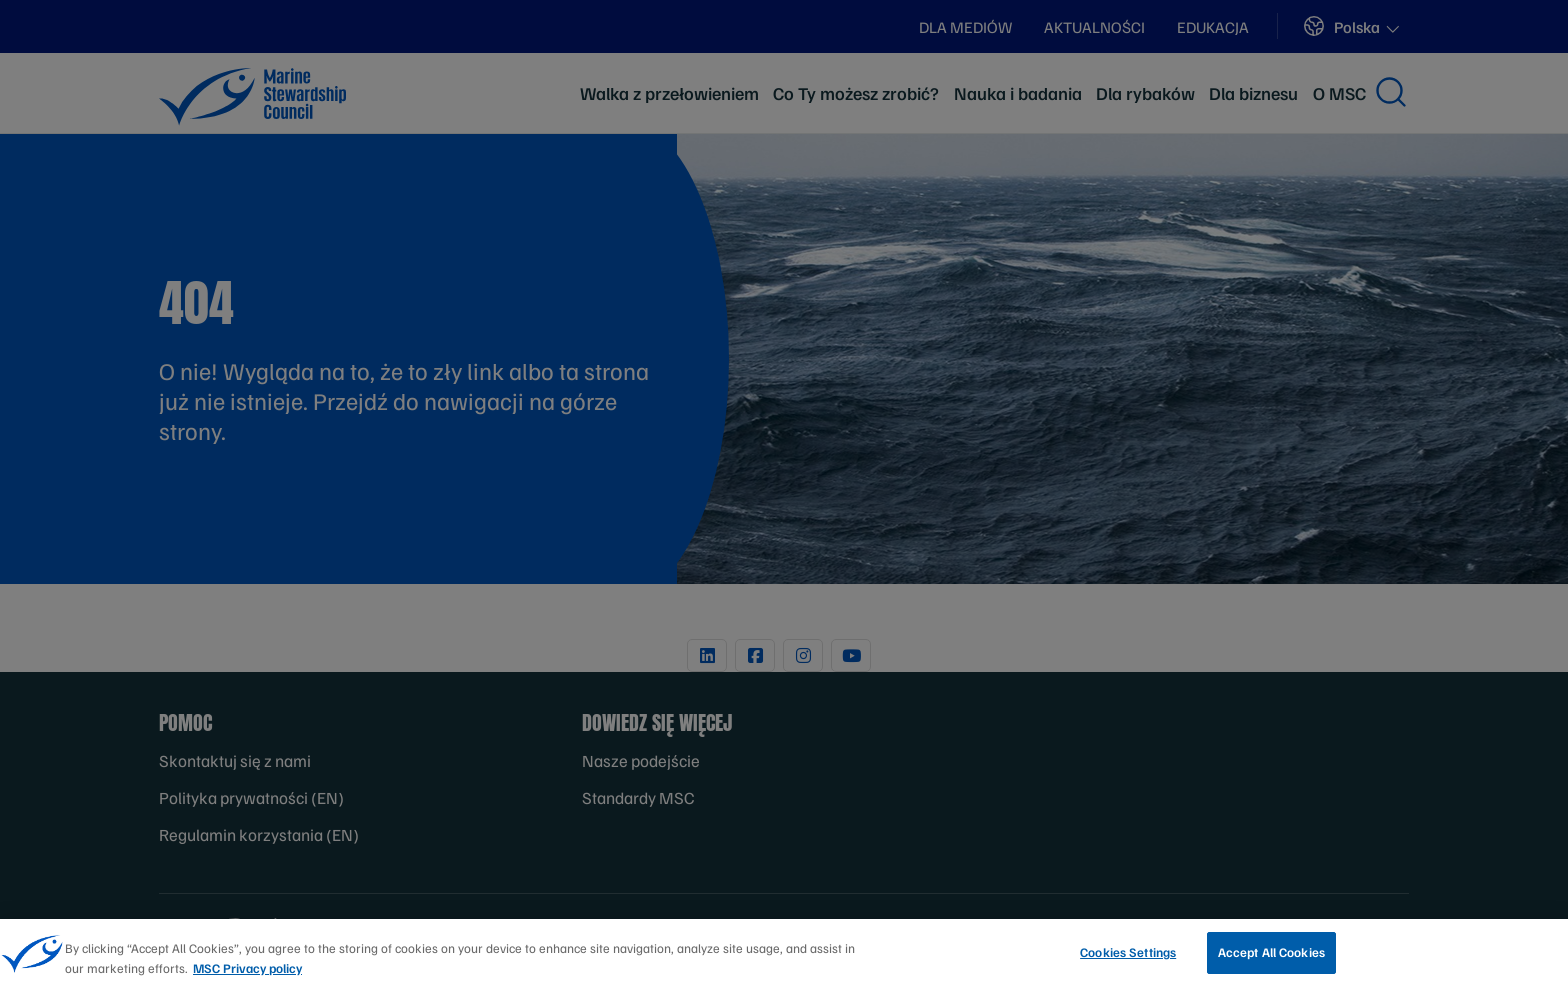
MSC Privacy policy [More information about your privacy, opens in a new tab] (247, 973)
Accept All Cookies (1271, 958)
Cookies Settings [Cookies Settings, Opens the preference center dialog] (1128, 958)
